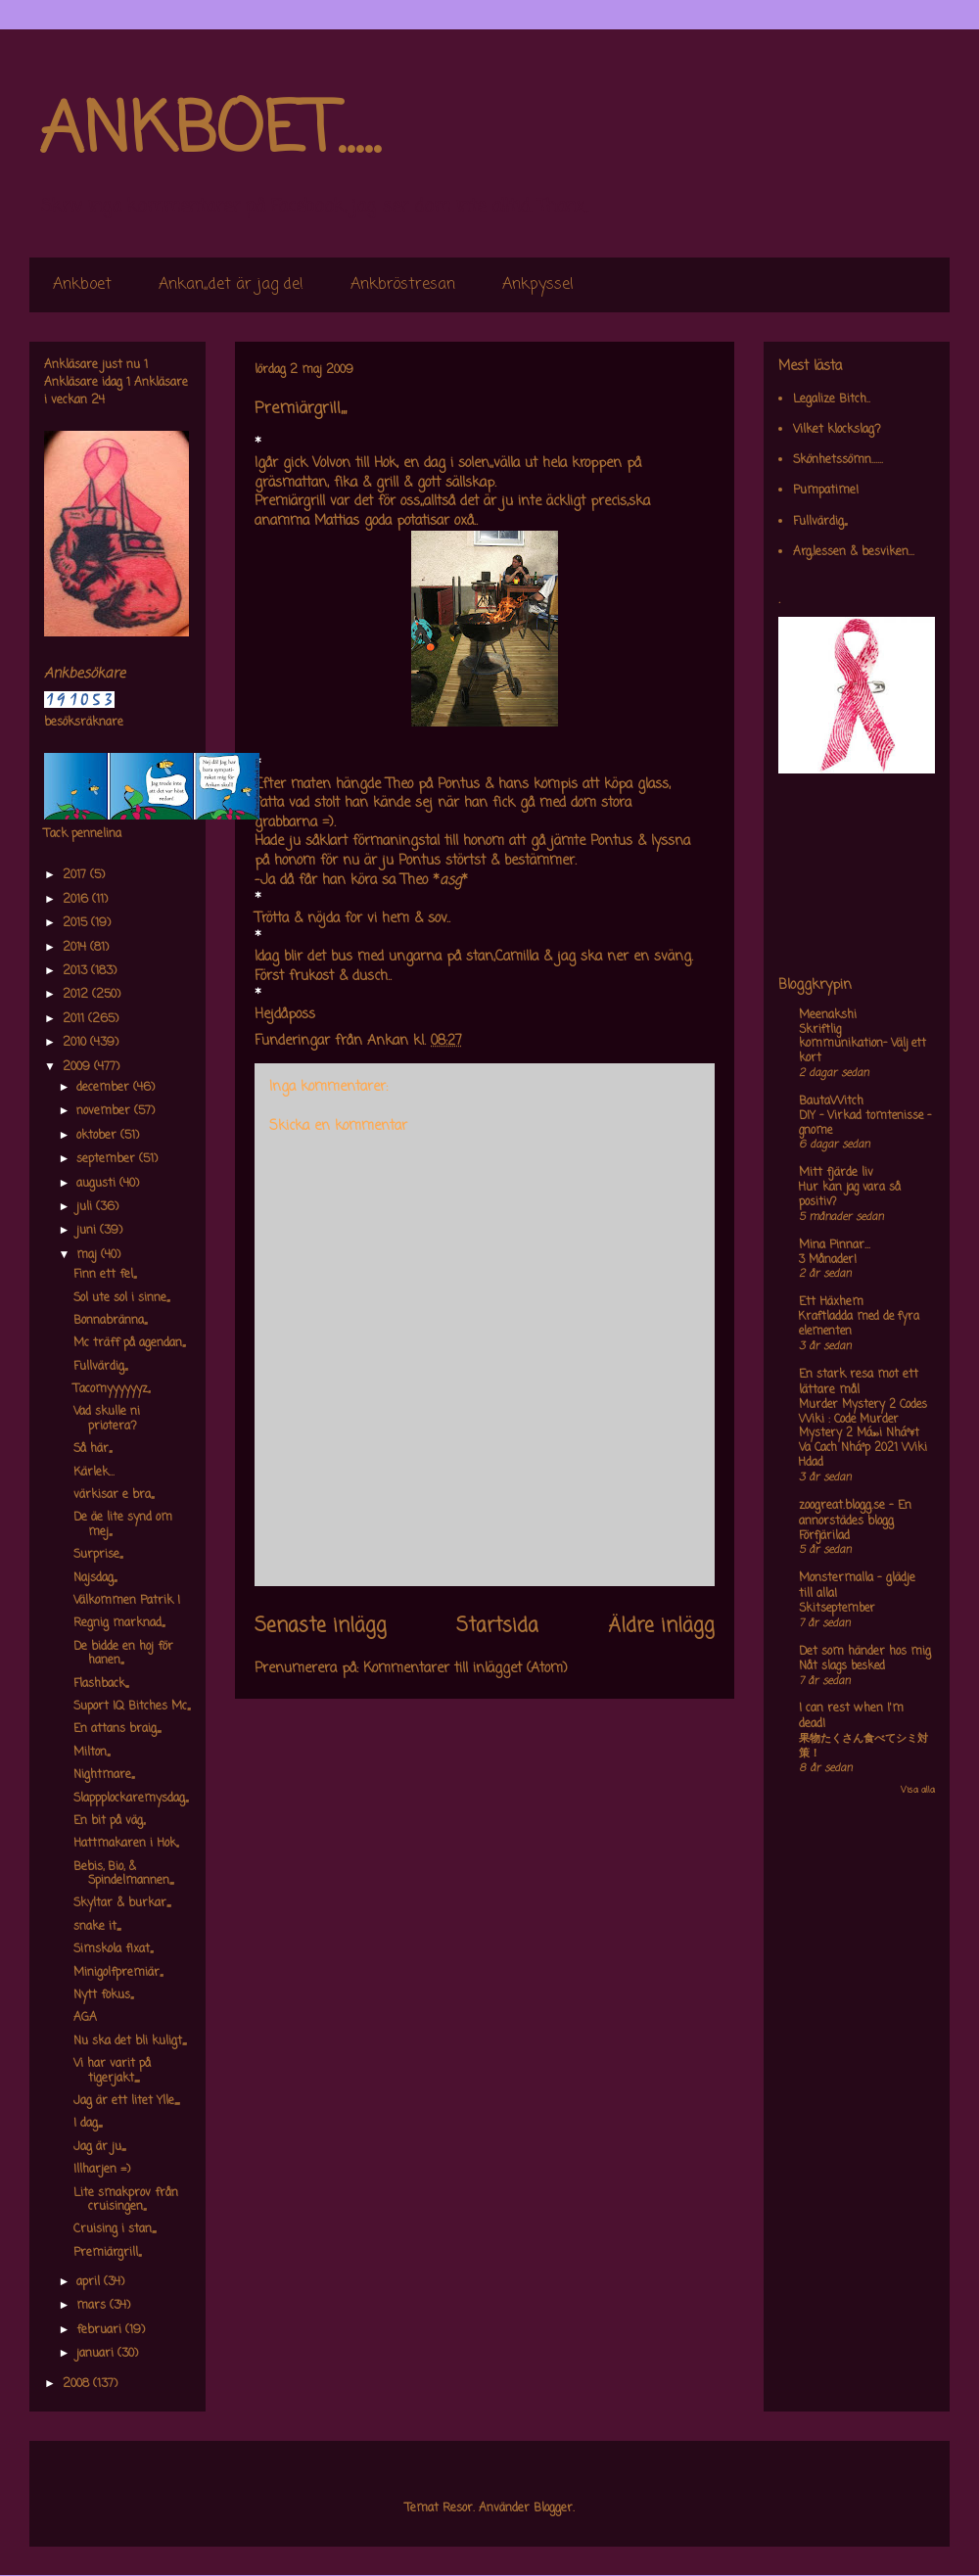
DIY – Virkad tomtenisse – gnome (865, 1123)
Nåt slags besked (842, 1666)
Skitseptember (837, 1608)
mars (93, 2306)
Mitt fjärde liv (836, 1173)
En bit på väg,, (109, 1821)
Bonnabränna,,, (110, 1321)
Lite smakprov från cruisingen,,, (125, 2200)
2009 (78, 1067)
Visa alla (918, 1790)
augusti (97, 1184)
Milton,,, (91, 1752)
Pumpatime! (826, 490)
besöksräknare (83, 722)
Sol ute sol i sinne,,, (121, 1298)
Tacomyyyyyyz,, (111, 1389)
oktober (98, 1136)
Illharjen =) (101, 2169)
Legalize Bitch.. (831, 399)
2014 (76, 948)
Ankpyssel (538, 285)
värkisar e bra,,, (113, 1495)
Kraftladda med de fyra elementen (859, 1324)
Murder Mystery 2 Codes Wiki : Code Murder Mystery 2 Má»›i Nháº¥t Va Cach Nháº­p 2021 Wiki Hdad (863, 1434)
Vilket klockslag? (837, 430)
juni (88, 1231)
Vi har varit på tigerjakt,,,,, (112, 2070)
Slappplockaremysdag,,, (130, 1798)
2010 (76, 1043)
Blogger (553, 2508)
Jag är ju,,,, (99, 2147)
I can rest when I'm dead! (851, 1716)
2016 (77, 900)
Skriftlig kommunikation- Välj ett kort (862, 1044)
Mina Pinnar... (834, 1245)
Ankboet (82, 285)
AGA (85, 2018)
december (104, 1088)
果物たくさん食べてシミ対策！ (863, 1746)
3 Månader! (828, 1260)
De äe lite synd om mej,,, (122, 1524)
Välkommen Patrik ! (126, 1601)
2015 (77, 923)
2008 (78, 2384)
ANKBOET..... (209, 132)
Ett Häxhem (831, 1302)
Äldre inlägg (661, 1626)
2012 (77, 995)
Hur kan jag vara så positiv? (850, 1195)
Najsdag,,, (95, 1578)
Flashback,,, (100, 1684)
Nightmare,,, (103, 1775)
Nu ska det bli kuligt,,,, (129, 2041)
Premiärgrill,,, (107, 2253)
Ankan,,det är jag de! (231, 285)
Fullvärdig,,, (100, 1367)
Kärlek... (94, 1472)
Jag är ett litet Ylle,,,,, (126, 2101)
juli (86, 1207)
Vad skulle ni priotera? (106, 1418)
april (90, 2282)
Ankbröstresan (402, 285)
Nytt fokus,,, (103, 1995)
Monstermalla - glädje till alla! (857, 1586)
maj (88, 1255)
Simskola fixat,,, (113, 1949)
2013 (77, 971)
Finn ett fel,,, (104, 1275)
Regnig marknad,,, (118, 1623)
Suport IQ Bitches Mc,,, (131, 1706)
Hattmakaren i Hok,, (125, 1843)
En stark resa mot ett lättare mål (858, 1382)
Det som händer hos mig (865, 1652)
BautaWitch (831, 1101)
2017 (76, 875)
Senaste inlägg (321, 1626)
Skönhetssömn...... (838, 460)
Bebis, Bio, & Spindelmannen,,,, (123, 1874)
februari (100, 2330)
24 (98, 400)
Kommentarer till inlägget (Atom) (465, 1669)
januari (96, 2354)
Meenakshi (828, 1015)
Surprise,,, (97, 1555)
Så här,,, (92, 1449)
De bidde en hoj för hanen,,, (123, 1653)
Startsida (497, 1626)
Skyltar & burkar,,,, (121, 1903)
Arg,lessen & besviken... (853, 552)
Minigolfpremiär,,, (118, 1973)
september (107, 1159)
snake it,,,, (96, 1927)
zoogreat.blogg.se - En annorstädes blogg (855, 1513)
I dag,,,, (87, 2123)
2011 (75, 1019)
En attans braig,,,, (117, 1729)
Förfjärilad (824, 1536)
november (105, 1111)
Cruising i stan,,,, (114, 2229)
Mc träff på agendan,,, (129, 1343)
